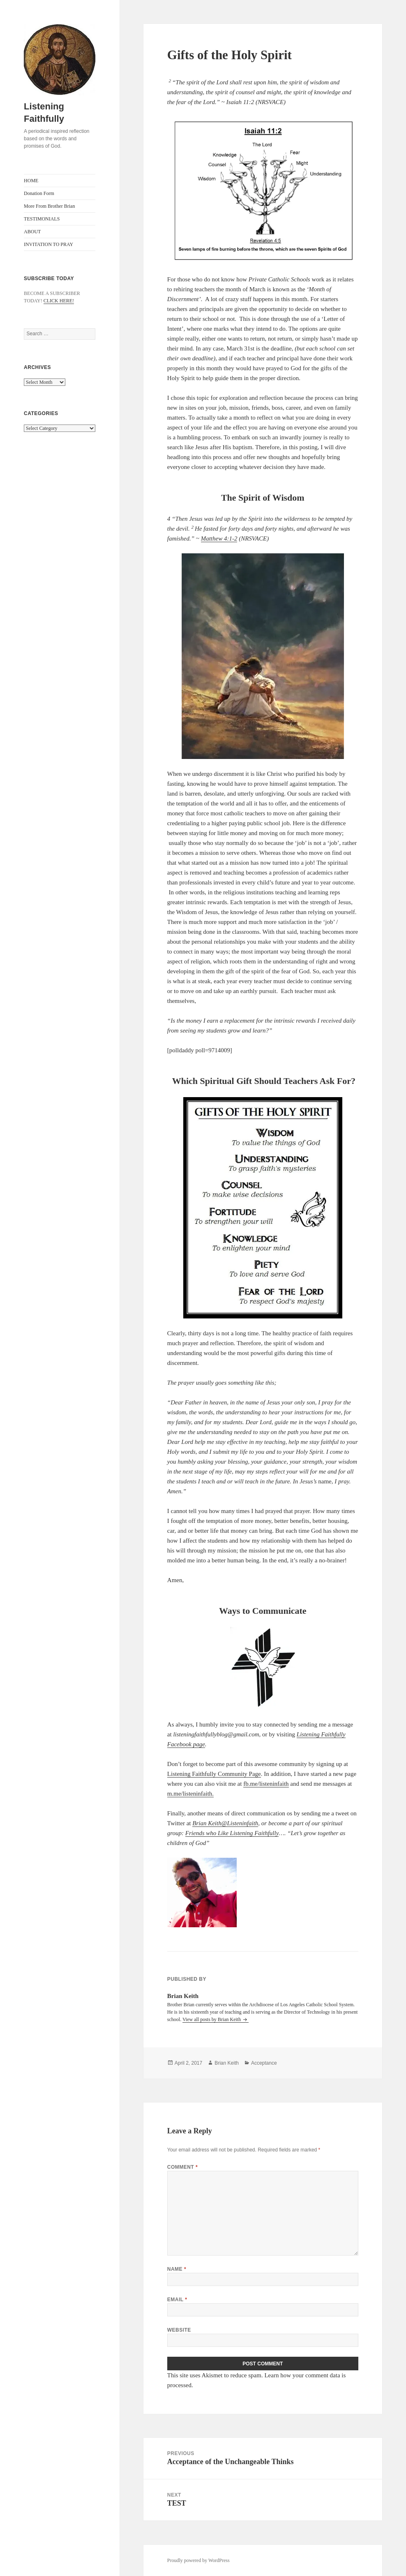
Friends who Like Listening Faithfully (232, 1833)
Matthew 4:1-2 (219, 538)
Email (177, 2299)
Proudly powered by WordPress (198, 2560)
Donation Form (39, 193)
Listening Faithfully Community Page (214, 1774)
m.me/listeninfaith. (190, 1793)
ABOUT (32, 231)
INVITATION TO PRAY (48, 244)
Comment (182, 2167)
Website (179, 2330)
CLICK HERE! (59, 301)
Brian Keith (206, 1823)
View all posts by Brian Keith (212, 2019)
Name (176, 2269)
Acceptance (264, 2063)
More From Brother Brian (49, 206)
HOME (31, 180)
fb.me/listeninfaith (265, 1783)
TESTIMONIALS (42, 219)
